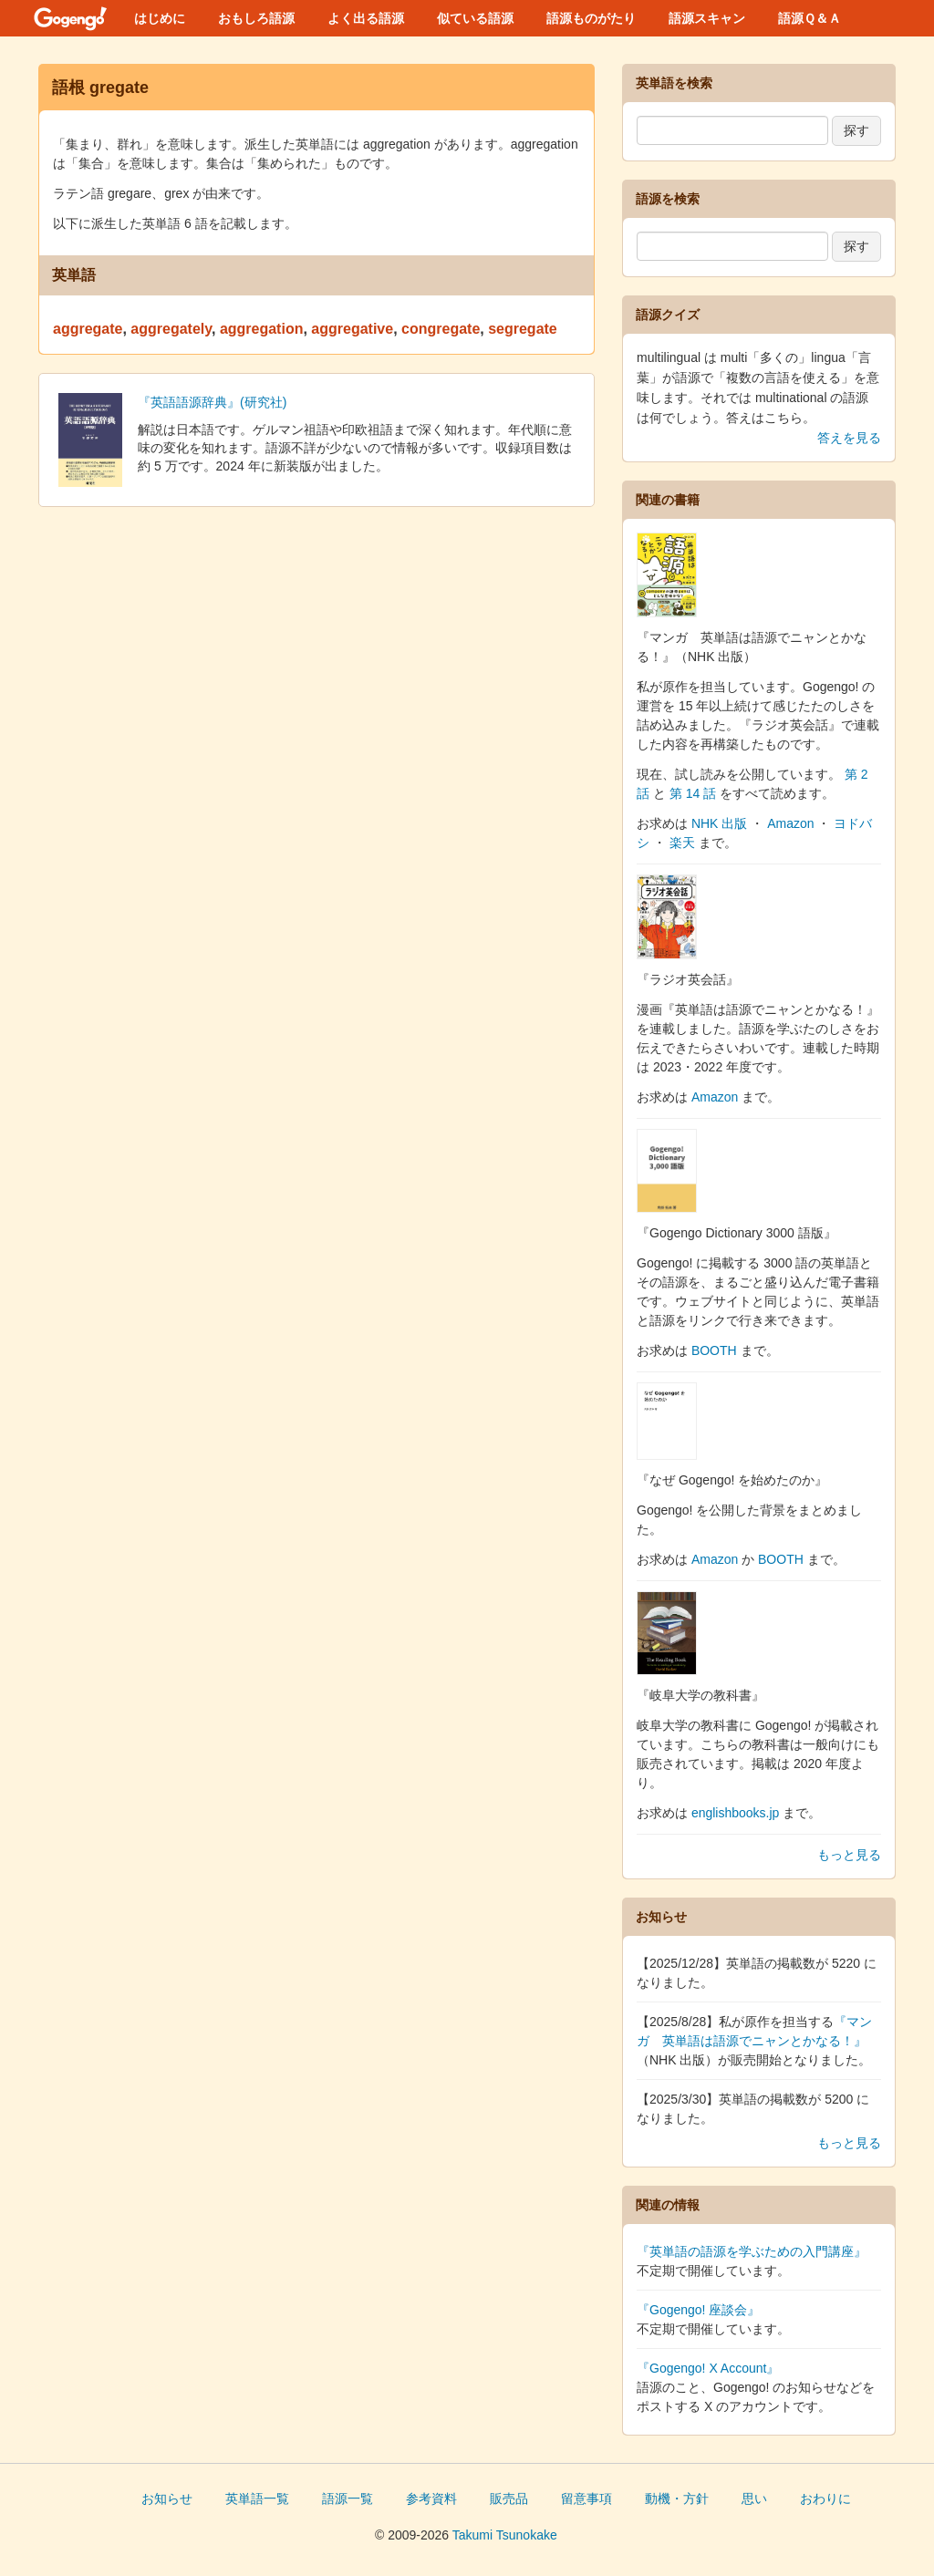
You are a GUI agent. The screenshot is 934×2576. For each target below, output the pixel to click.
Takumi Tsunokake (504, 2535)
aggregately (171, 328)
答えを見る (849, 437)
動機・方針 (677, 2498)
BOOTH (714, 1350)
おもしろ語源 (256, 18)
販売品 (509, 2498)
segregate (522, 328)
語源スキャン (707, 18)
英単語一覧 (257, 2498)
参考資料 (431, 2498)
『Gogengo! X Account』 (708, 2368)
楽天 (682, 842)
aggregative (352, 328)
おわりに (825, 2498)
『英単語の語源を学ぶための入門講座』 (752, 2251)
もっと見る (849, 1854)
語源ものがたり (591, 18)
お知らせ (166, 2498)
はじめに (159, 18)
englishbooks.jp (735, 1812)
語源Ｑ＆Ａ (809, 18)
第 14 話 (692, 793)
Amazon (790, 823)
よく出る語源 (365, 18)
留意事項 (586, 2498)
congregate (440, 328)
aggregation (262, 328)
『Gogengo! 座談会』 (698, 2309)
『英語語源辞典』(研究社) (212, 402)
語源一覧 (347, 2498)
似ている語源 (475, 18)
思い (754, 2498)
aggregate (87, 328)
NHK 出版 (719, 823)
